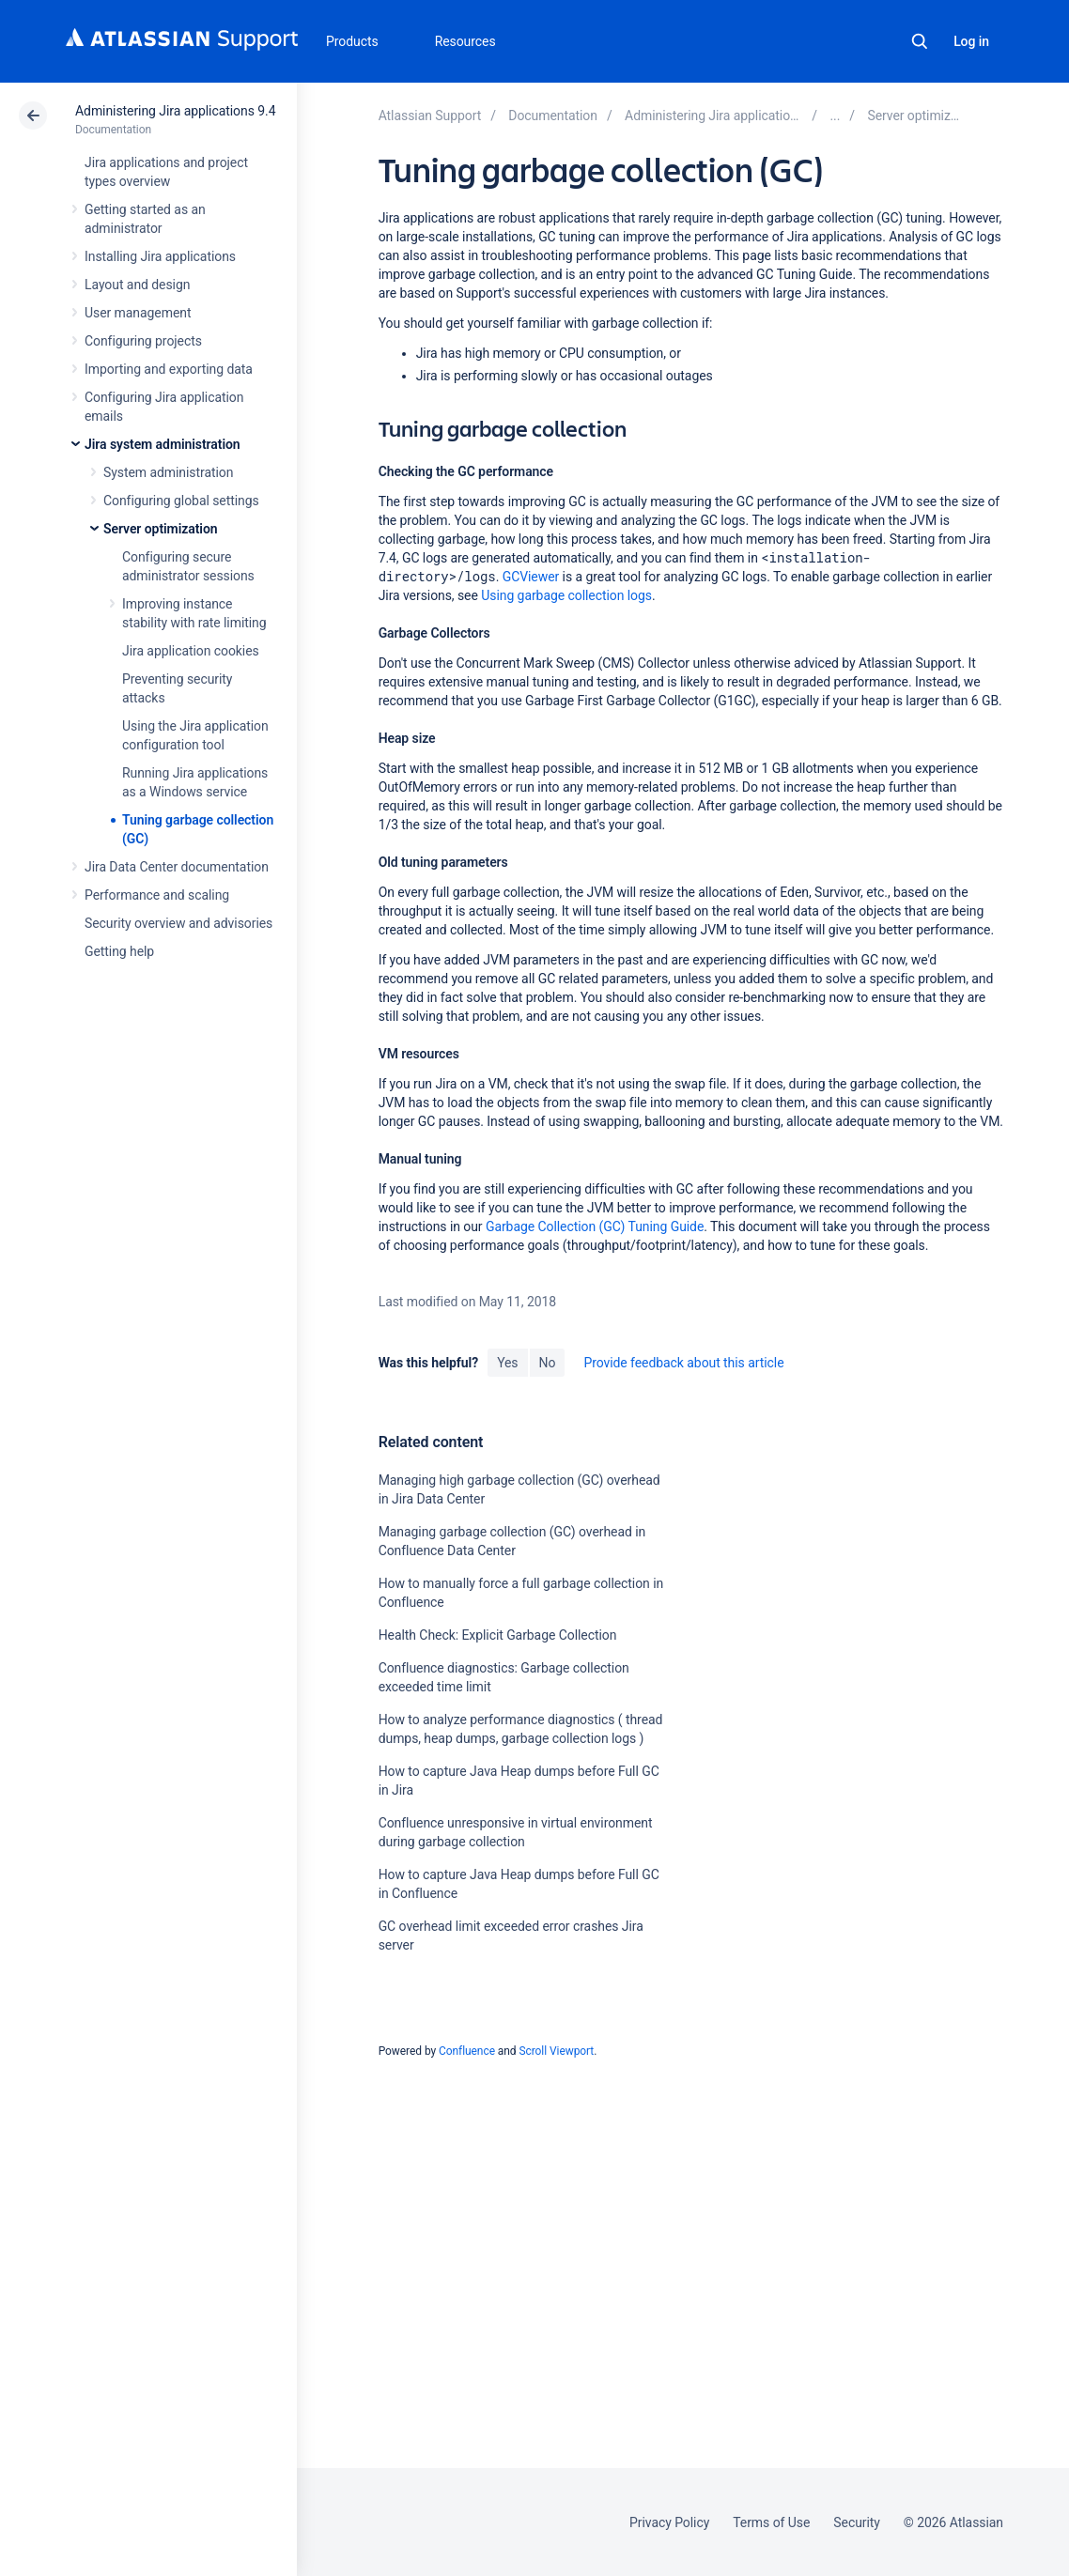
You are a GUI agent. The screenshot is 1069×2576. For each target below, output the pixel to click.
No (547, 1362)
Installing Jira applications (160, 256)
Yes (507, 1362)
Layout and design (137, 284)
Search (920, 41)
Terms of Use (771, 2522)
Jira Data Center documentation (177, 866)
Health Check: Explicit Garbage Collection (498, 1635)
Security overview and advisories (178, 923)
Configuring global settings (181, 500)
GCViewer (531, 576)
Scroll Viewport (556, 2051)
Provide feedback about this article (683, 1362)
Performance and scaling (157, 894)
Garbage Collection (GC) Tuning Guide (595, 1226)
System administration (168, 472)
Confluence (467, 2051)
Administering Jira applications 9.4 (175, 110)
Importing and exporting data (169, 369)
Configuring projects (143, 340)
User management (138, 312)
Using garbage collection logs (566, 595)
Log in (971, 41)
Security (856, 2522)
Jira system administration (162, 444)
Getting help (119, 951)
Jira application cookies (190, 650)
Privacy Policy (669, 2522)
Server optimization (160, 528)
